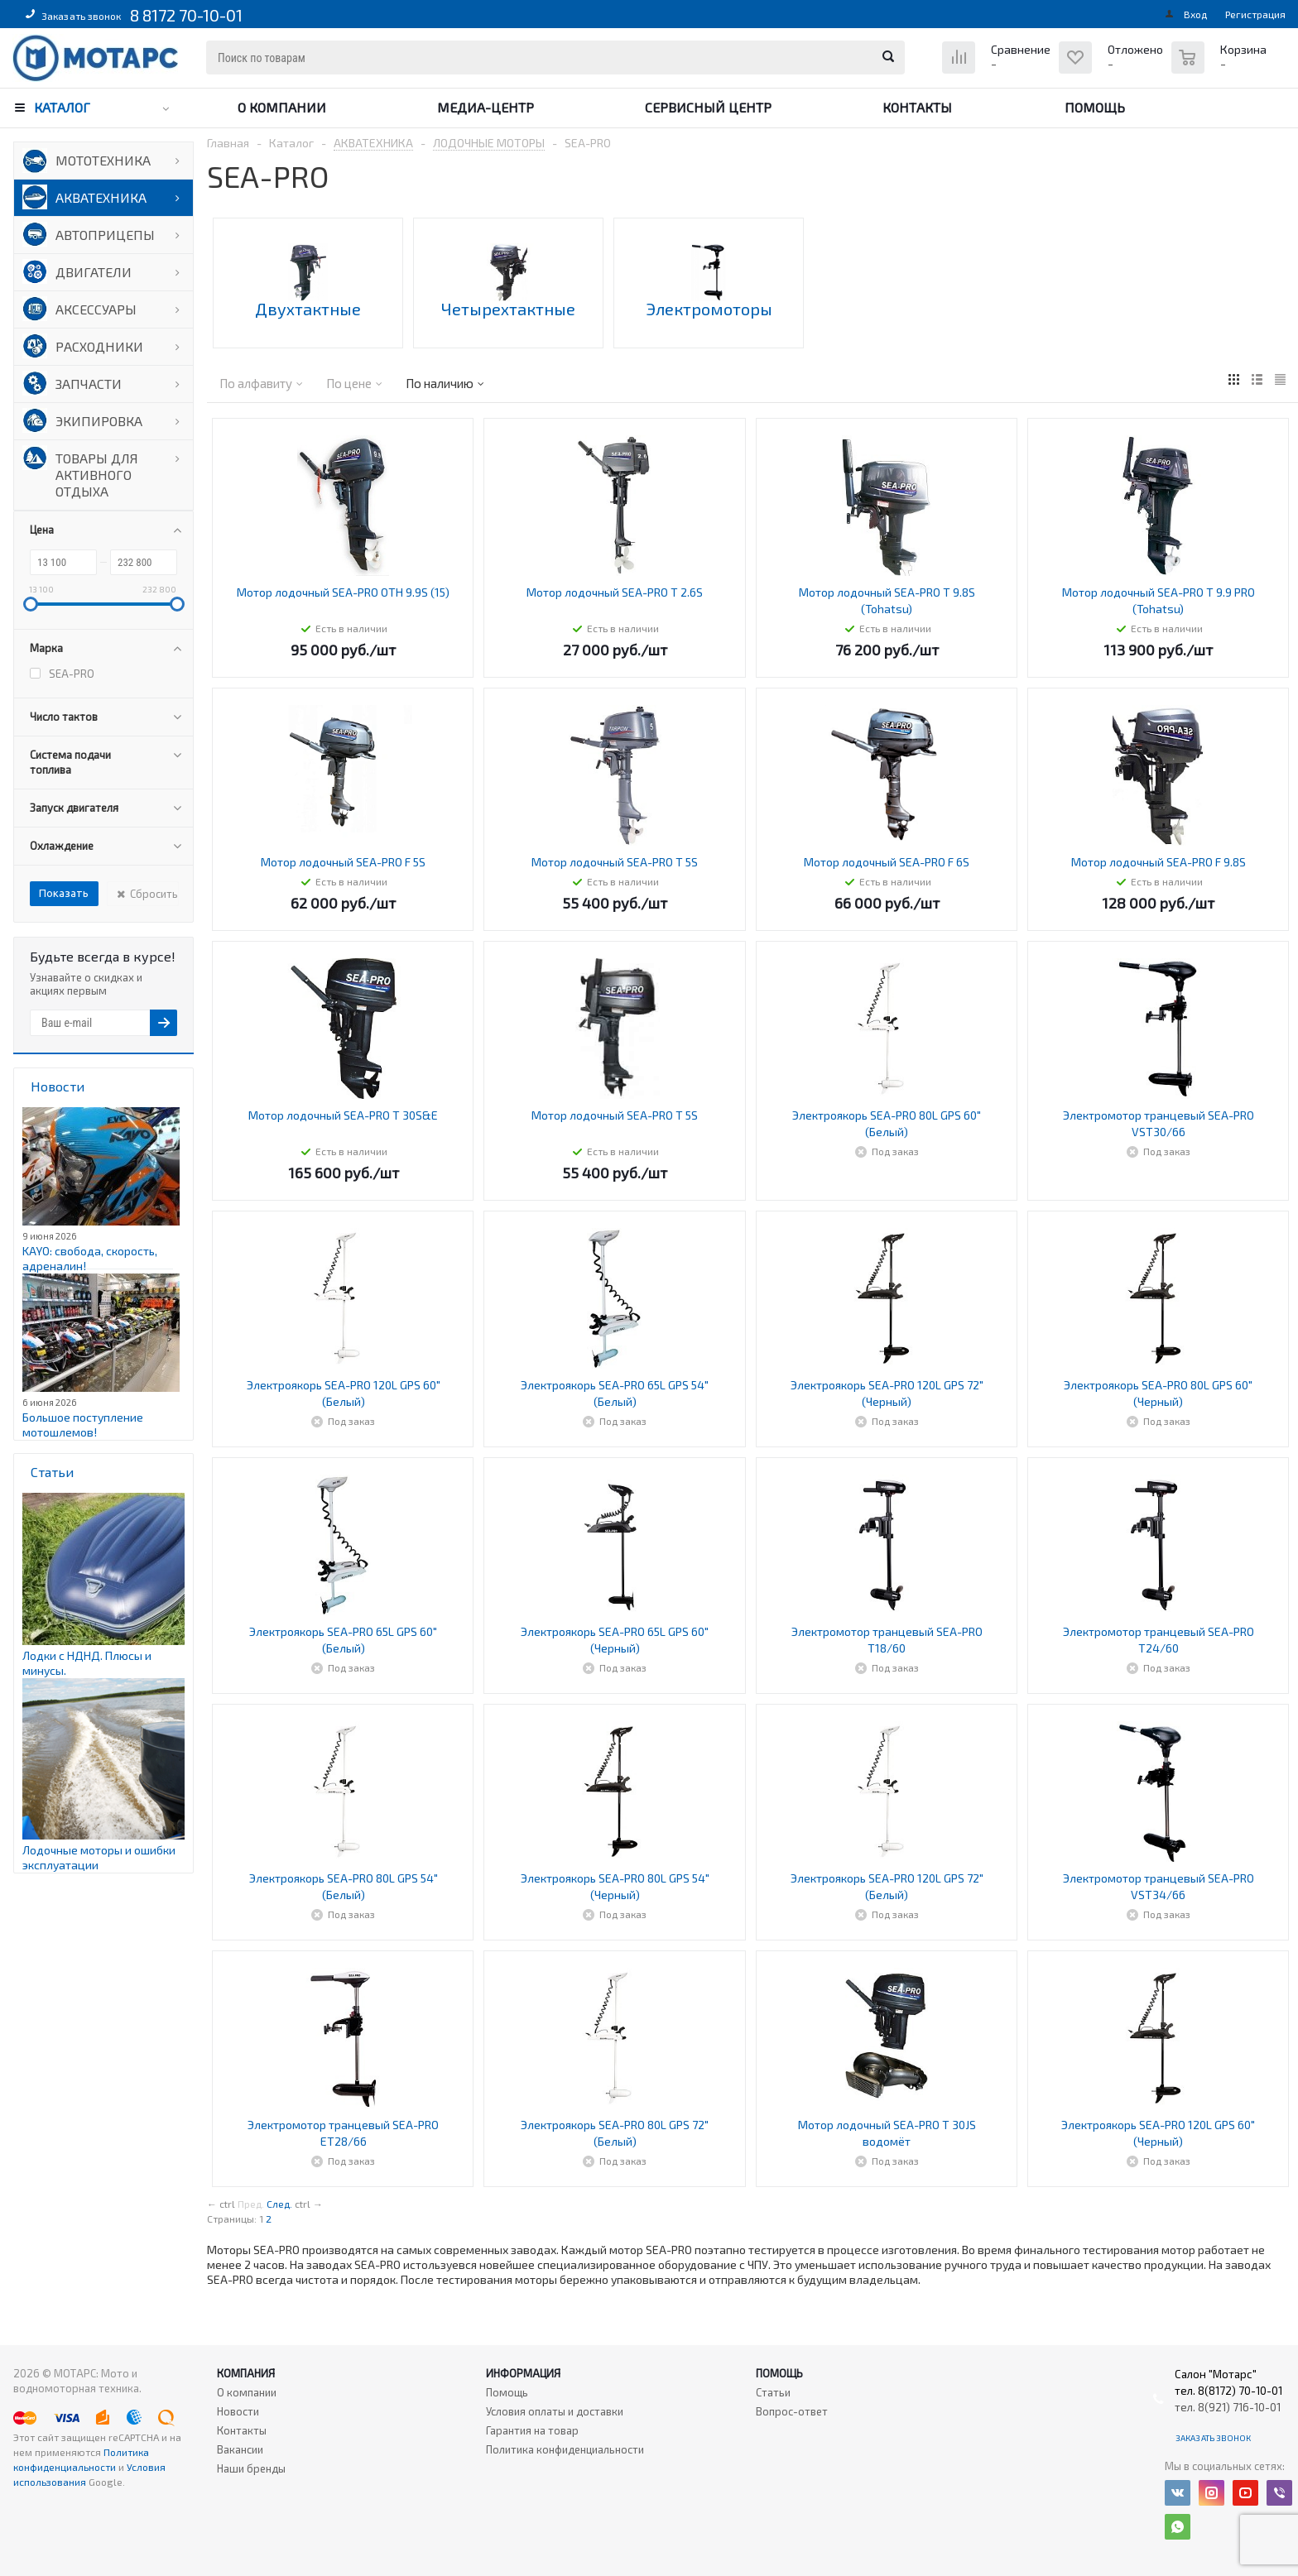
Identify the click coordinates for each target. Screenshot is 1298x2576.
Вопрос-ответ (792, 2411)
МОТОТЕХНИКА (103, 160)
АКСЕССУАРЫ (96, 309)
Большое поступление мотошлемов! (82, 1424)
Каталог (62, 107)
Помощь (1095, 107)
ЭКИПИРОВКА (98, 421)
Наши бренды (251, 2468)
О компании (282, 107)
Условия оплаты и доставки (554, 2411)
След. (279, 2203)
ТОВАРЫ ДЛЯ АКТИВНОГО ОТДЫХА (96, 474)
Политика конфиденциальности (565, 2449)
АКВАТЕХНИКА (101, 197)
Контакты (917, 107)
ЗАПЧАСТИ (88, 383)
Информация (523, 2373)
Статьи (773, 2392)
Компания (246, 2373)
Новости (238, 2411)
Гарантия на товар (532, 2430)
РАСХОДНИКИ (99, 346)
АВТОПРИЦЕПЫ (105, 234)
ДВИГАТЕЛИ (93, 272)
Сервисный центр (708, 107)
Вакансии (240, 2449)
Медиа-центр (485, 107)
